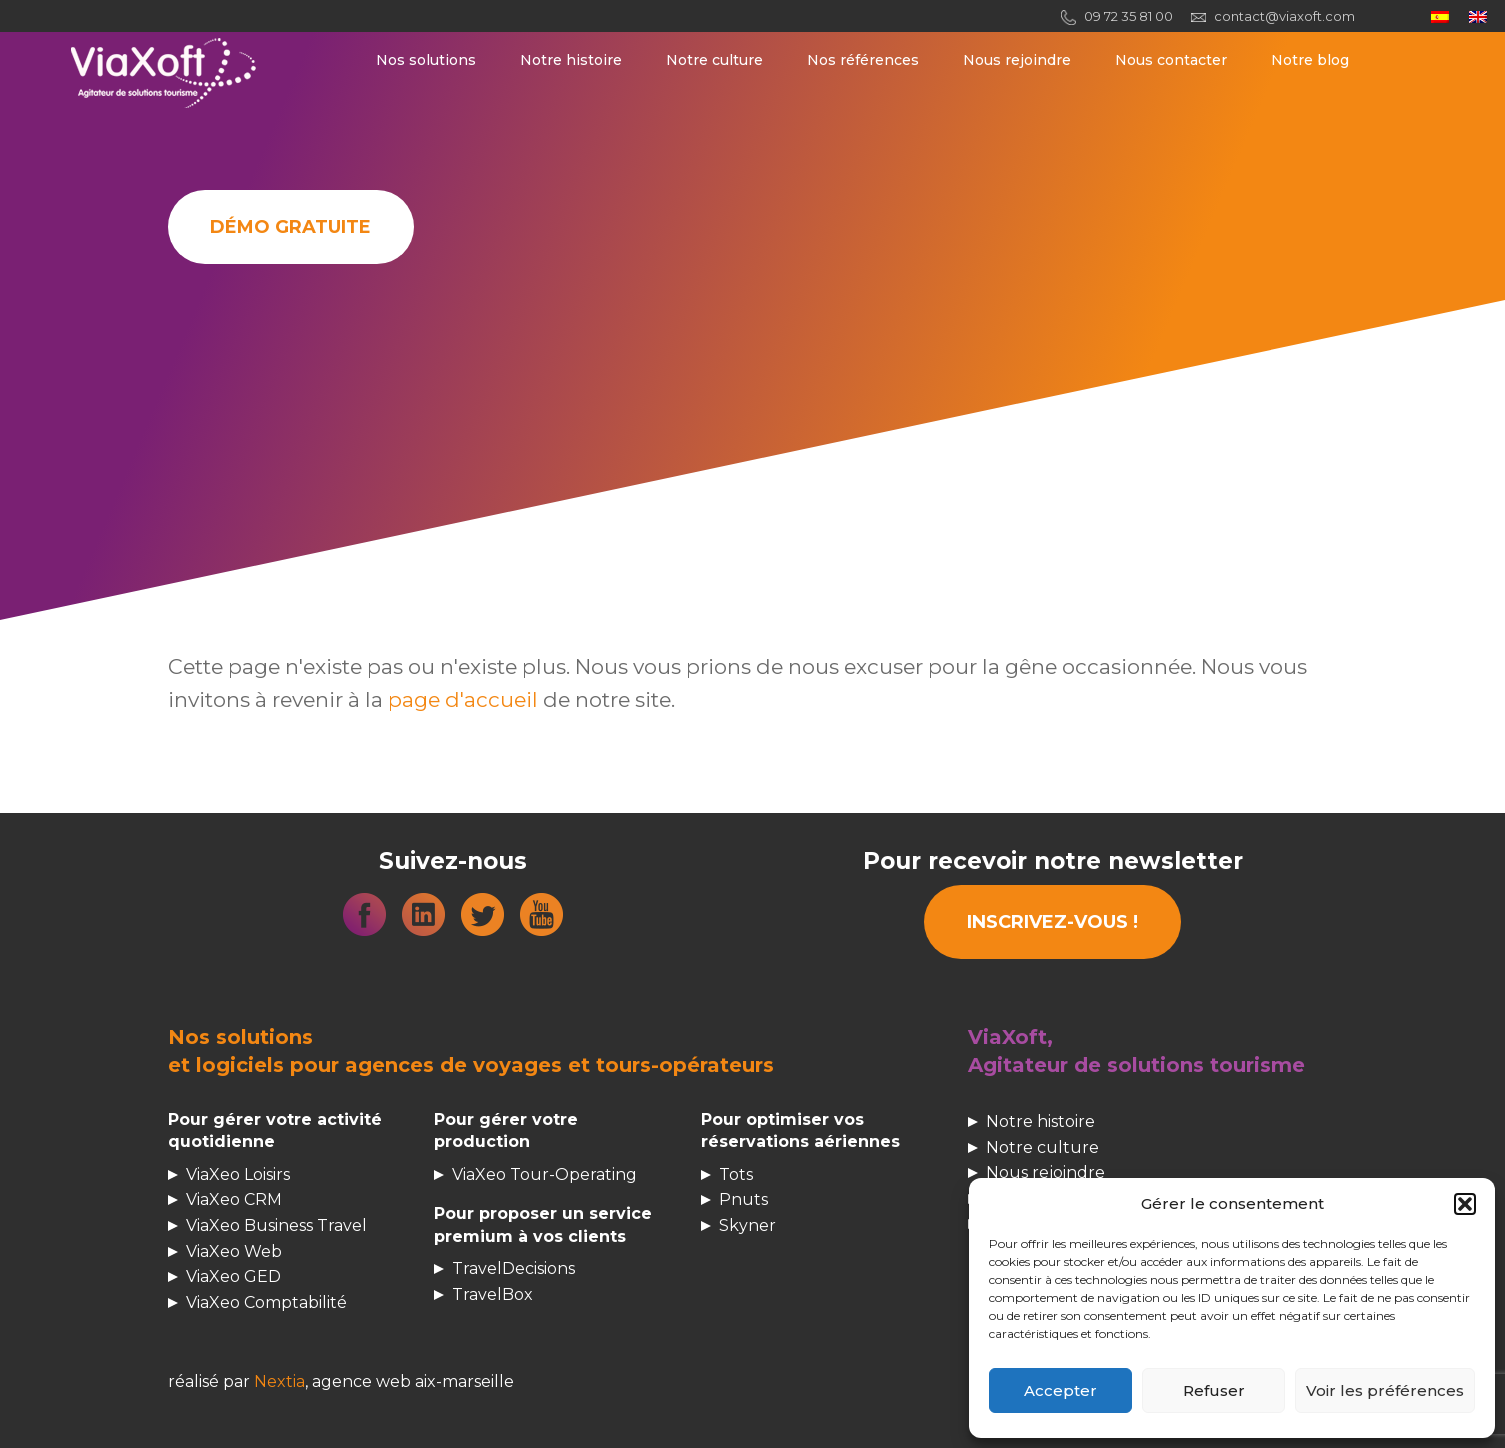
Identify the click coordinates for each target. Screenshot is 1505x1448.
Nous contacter (1171, 60)
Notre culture (714, 60)
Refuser (1214, 1390)
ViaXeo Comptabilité (266, 1302)
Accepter (1060, 1390)
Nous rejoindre (1017, 60)
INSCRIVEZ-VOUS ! (1052, 922)
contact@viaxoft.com (1284, 16)
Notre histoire (571, 60)
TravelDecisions (513, 1268)
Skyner (747, 1225)
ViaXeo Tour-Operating (544, 1174)
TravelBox (492, 1294)
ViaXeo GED (233, 1276)
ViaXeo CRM (234, 1199)
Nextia (279, 1381)
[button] (1465, 1204)
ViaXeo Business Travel (276, 1225)
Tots (736, 1174)
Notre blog (1310, 60)
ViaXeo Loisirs (238, 1174)
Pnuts (743, 1199)
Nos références (863, 60)
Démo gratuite (290, 227)
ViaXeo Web (234, 1251)
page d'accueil (463, 699)
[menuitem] (1440, 16)
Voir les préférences (1385, 1390)
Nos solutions (426, 60)
